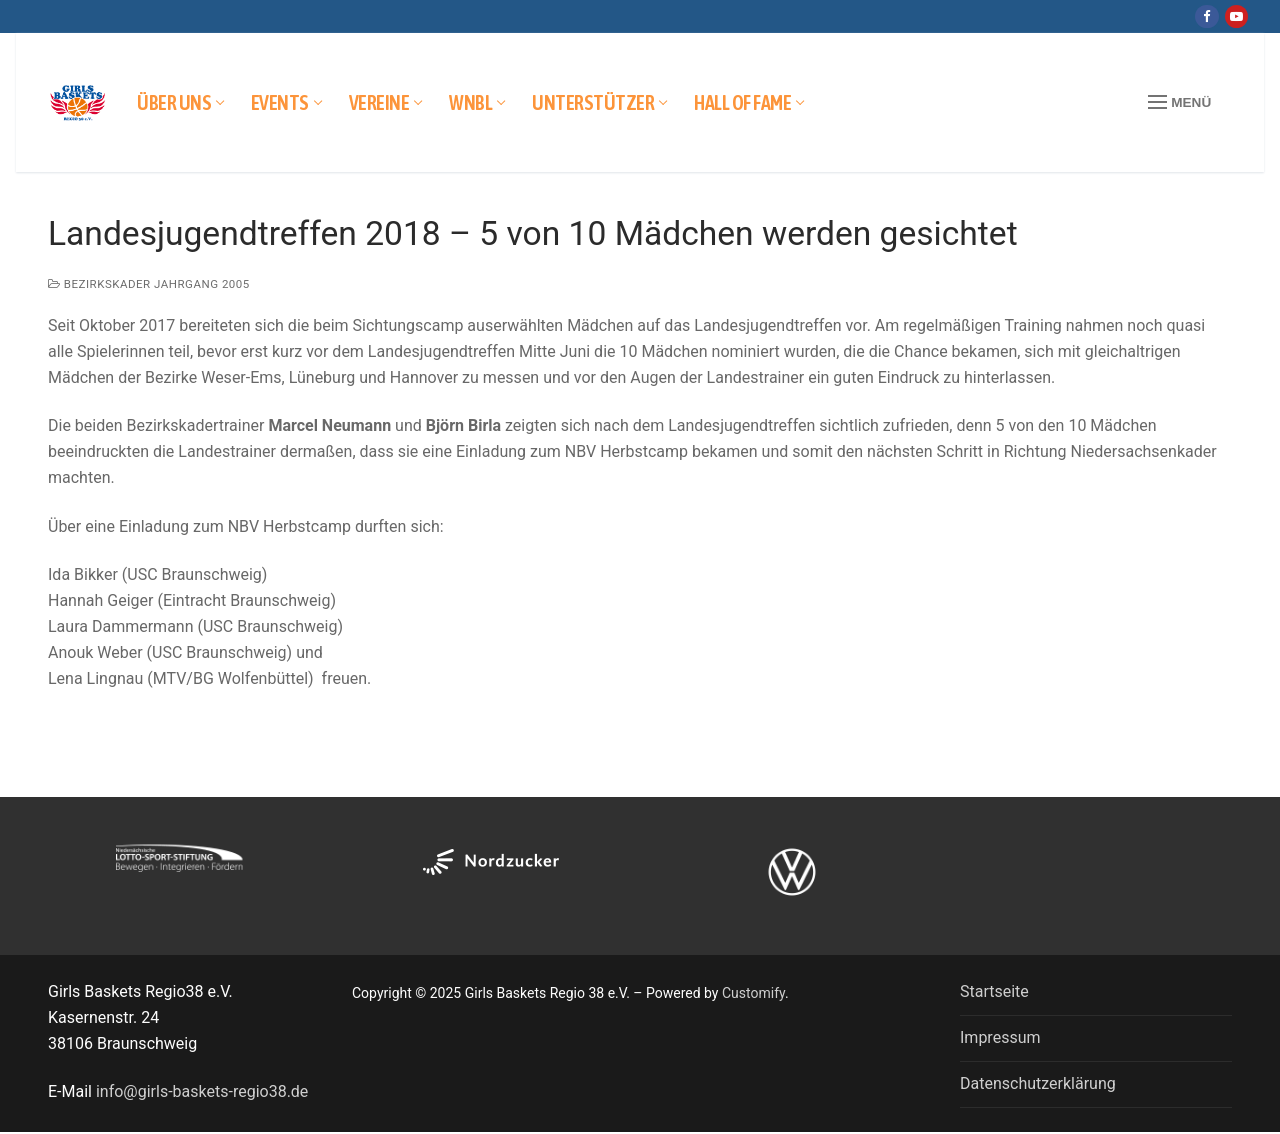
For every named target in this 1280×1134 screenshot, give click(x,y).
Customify (753, 993)
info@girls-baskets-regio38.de (202, 1091)
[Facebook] (1206, 16)
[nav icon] (1179, 103)
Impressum (1000, 1037)
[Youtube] (1236, 16)
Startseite (994, 991)
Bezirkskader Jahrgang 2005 (149, 284)
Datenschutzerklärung (1038, 1083)
